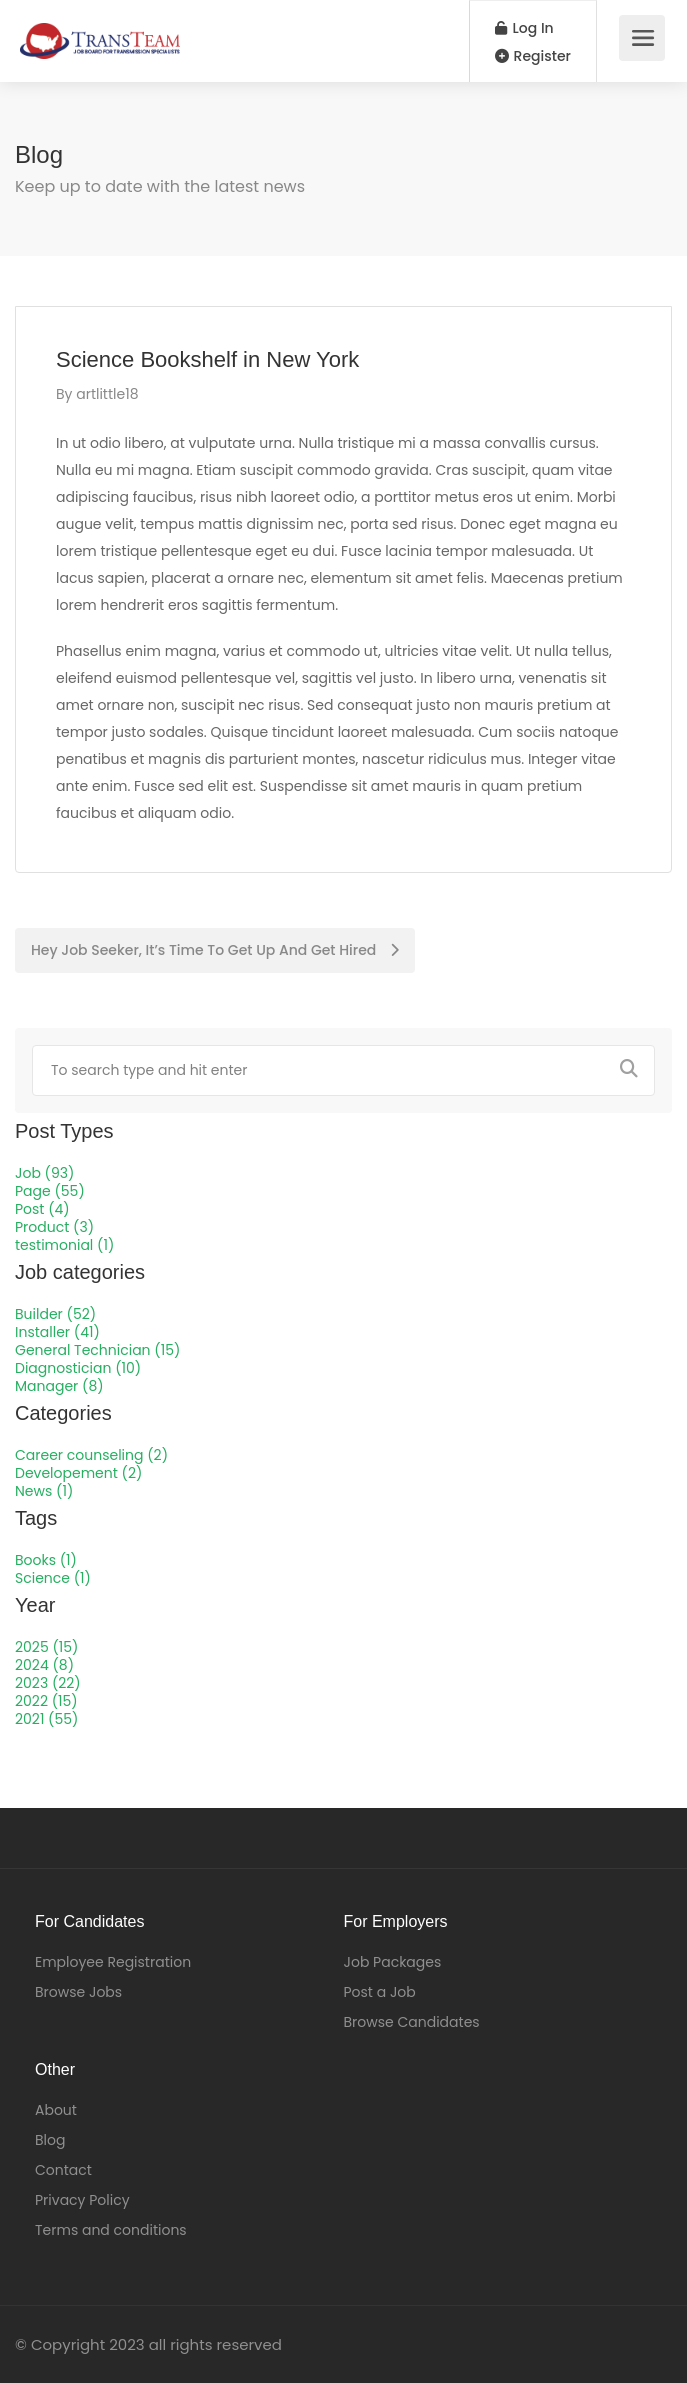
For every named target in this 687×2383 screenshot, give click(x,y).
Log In (524, 28)
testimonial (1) (64, 1245)
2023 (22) (48, 1683)
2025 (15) (46, 1647)
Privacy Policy (82, 2200)
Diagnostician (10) (78, 1368)
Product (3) (54, 1227)
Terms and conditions (111, 2230)
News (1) (44, 1491)
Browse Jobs (78, 1992)
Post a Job (380, 1992)
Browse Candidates (412, 2022)
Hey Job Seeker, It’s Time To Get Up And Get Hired (215, 950)
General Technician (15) (97, 1350)
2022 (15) (46, 1701)
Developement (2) (78, 1473)
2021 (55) (46, 1719)
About (56, 2110)
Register (533, 56)
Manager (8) (59, 1386)
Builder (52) (55, 1314)
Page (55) (50, 1191)
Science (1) (53, 1578)
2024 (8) (44, 1665)
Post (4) (42, 1209)
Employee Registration (113, 1962)
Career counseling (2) (91, 1455)
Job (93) (44, 1173)
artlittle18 (107, 394)
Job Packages (393, 1962)
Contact (63, 2170)
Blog (50, 2140)
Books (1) (46, 1560)
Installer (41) (57, 1332)
